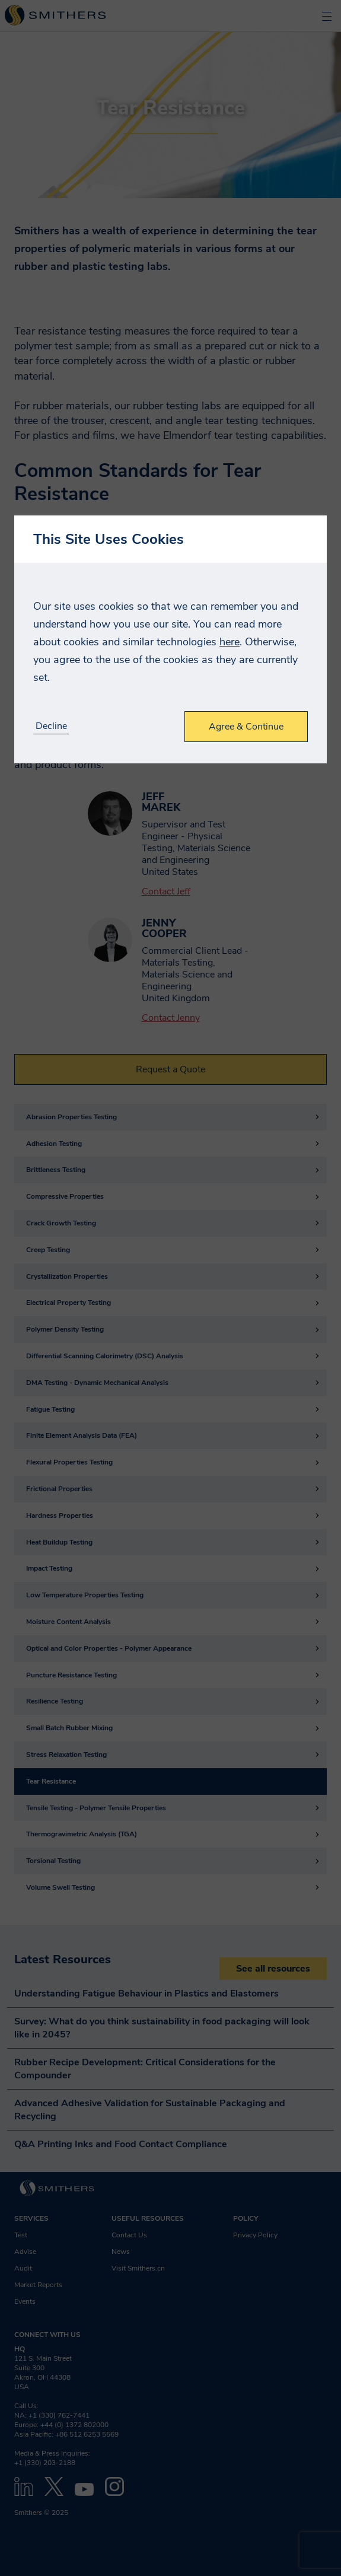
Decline (51, 726)
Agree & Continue (246, 726)
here (229, 642)
